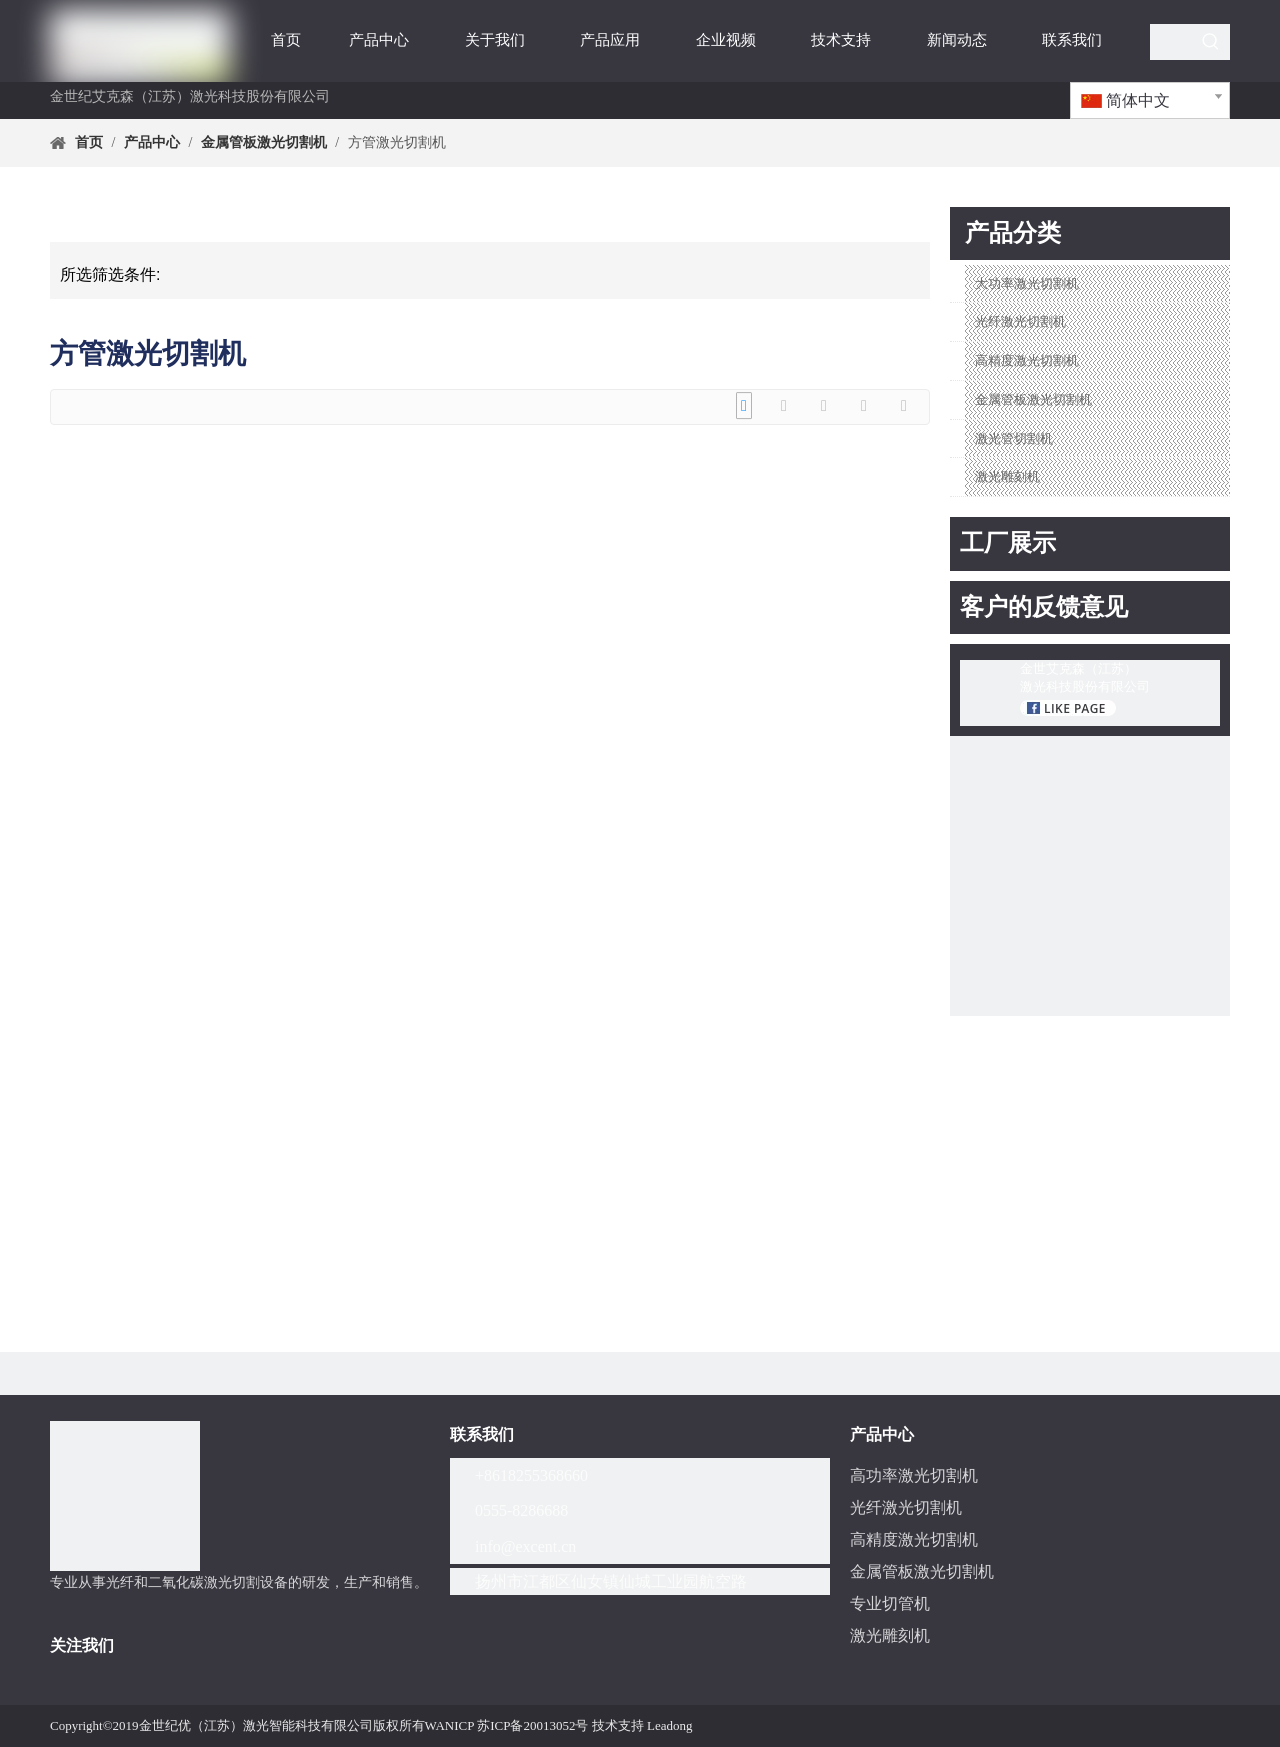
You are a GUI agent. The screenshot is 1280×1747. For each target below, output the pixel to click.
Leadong (669, 1725)
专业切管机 (890, 1603)
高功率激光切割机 (914, 1475)
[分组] (125, 1496)
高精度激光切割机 (1027, 360)
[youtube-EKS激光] (1090, 876)
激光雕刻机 (1007, 476)
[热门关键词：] (1211, 42)
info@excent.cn (525, 1546)
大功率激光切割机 (1027, 283)
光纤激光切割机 (1020, 321)
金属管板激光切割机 (1033, 399)
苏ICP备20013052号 (532, 1725)
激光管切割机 (1014, 438)
